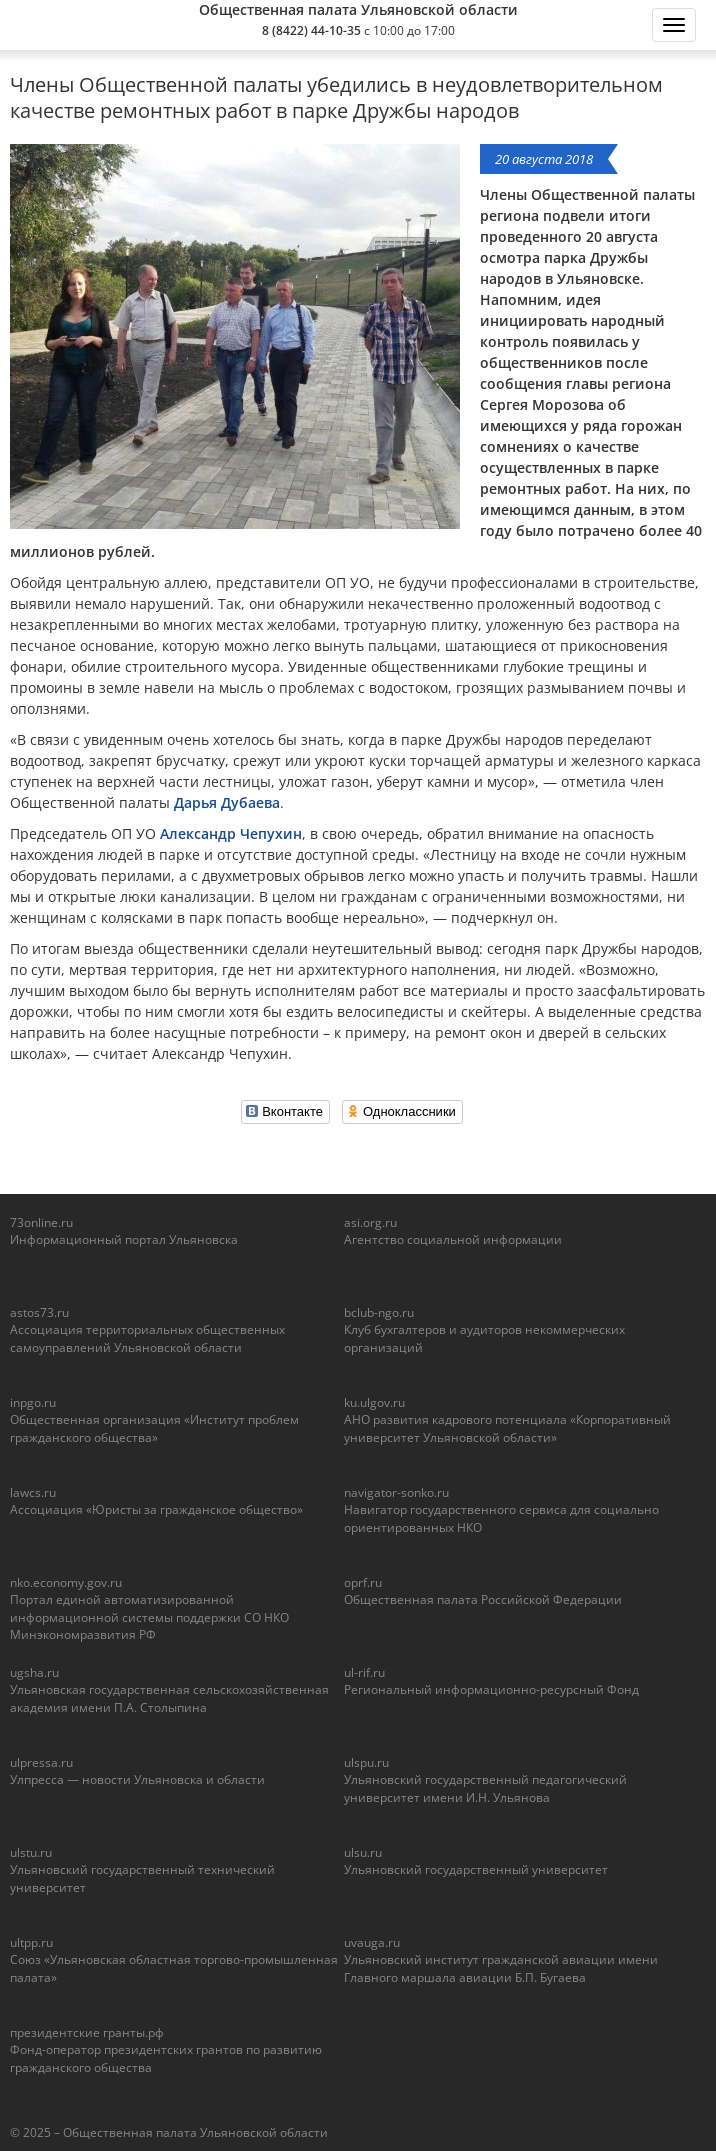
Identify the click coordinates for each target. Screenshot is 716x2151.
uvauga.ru (372, 1942)
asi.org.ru (370, 1222)
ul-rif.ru (364, 1672)
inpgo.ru (33, 1402)
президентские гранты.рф (87, 2032)
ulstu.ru (31, 1852)
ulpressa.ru (41, 1762)
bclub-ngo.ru (379, 1312)
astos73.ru (39, 1312)
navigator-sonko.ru (396, 1492)
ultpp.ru (31, 1942)
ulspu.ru (366, 1762)
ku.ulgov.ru (374, 1402)
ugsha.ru (34, 1672)
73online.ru (41, 1222)
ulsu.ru (363, 1852)
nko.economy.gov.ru (66, 1582)
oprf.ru (363, 1582)
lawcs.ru (33, 1492)
